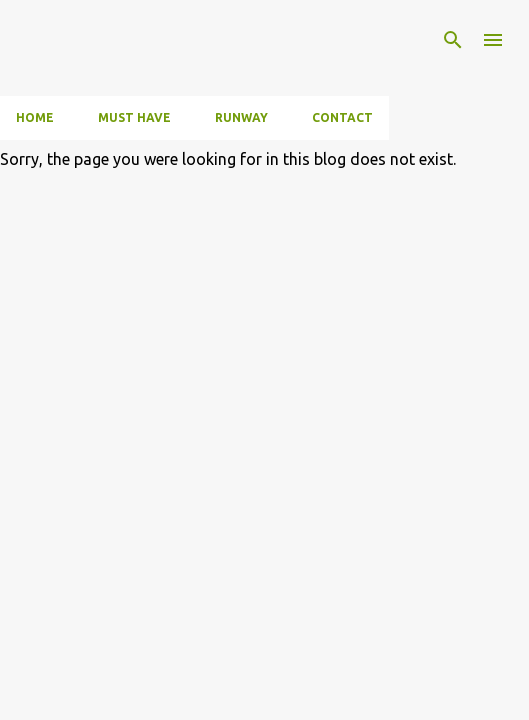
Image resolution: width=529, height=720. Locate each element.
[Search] (453, 40)
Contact (342, 117)
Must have (134, 117)
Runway (241, 117)
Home (35, 117)
